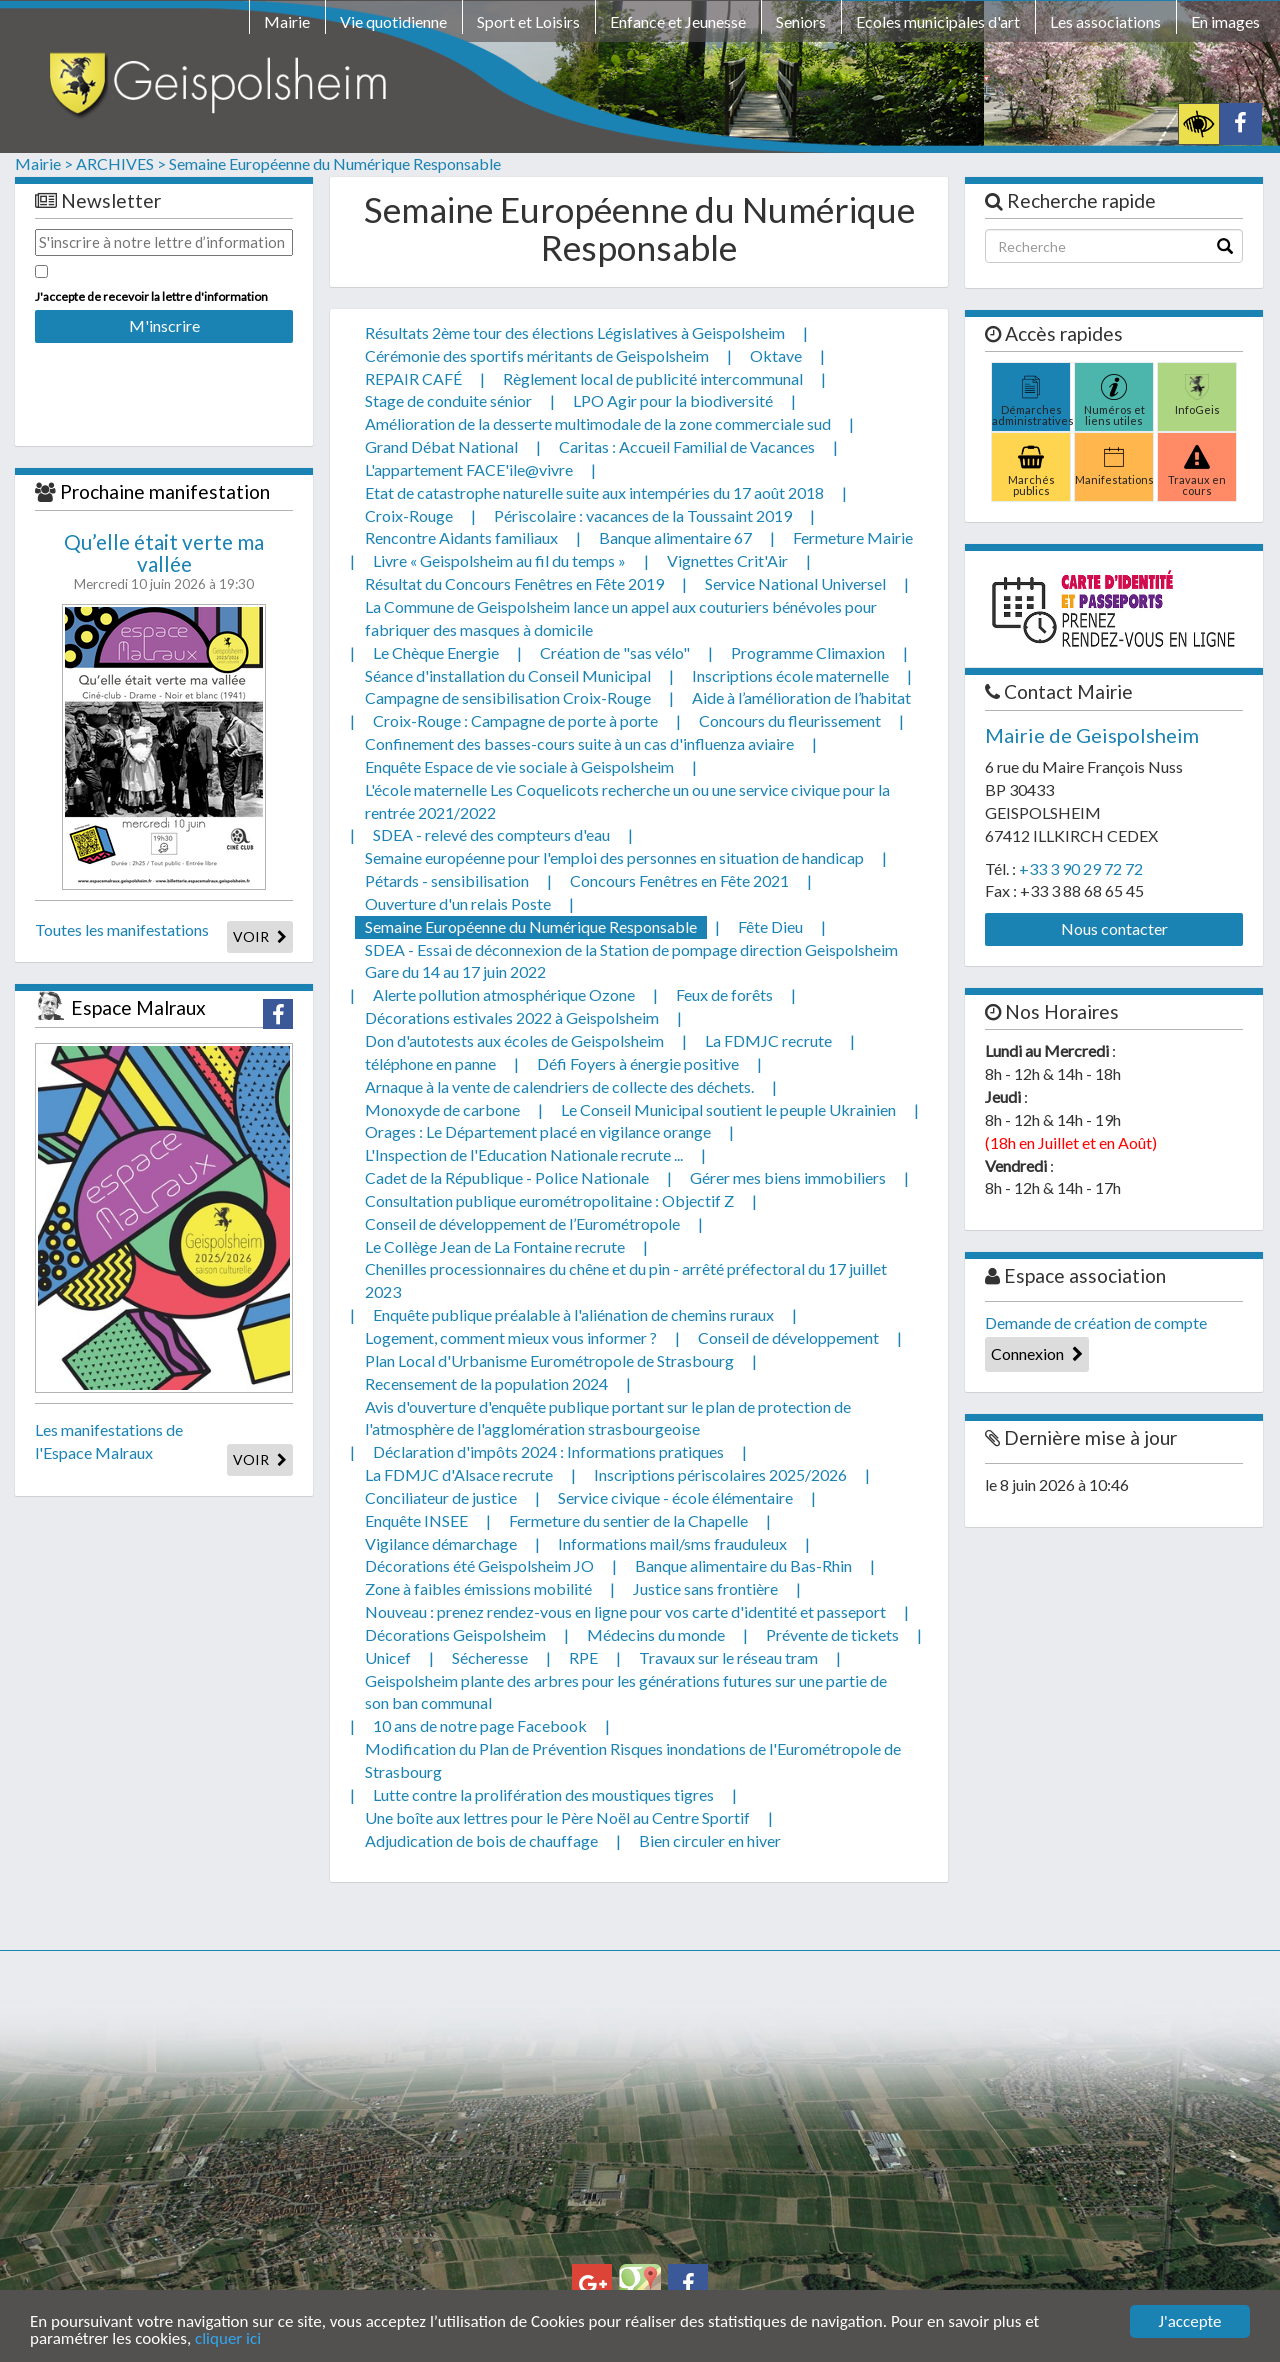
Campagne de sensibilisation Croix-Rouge (508, 697)
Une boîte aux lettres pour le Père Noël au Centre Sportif (557, 1817)
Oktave (776, 355)
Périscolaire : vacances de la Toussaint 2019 (643, 515)
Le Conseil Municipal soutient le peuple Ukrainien (728, 1109)
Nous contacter (1114, 928)
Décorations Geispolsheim (455, 1634)
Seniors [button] (801, 21)
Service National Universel (795, 583)
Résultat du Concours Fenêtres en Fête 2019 (514, 583)
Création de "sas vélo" (615, 652)
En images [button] (1225, 21)
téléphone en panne (430, 1063)
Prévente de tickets (832, 1634)
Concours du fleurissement (790, 720)
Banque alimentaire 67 (675, 537)
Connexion (1037, 1353)
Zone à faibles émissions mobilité (478, 1588)
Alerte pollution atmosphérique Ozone (504, 994)
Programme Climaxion (808, 652)
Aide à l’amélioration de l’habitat (801, 697)
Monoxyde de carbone (442, 1109)
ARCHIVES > (121, 163)
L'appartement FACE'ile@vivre (469, 469)
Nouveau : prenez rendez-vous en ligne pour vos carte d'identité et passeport (625, 1611)
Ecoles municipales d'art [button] (938, 21)
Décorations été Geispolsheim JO (479, 1565)
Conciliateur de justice (441, 1497)
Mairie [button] (287, 21)
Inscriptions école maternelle (790, 675)
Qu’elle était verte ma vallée (164, 553)
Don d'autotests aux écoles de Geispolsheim (514, 1040)
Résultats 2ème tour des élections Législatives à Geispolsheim (575, 332)
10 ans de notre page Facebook (480, 1725)
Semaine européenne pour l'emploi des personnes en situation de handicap (614, 857)
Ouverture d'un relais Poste (458, 903)
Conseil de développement (788, 1337)
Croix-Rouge (409, 515)
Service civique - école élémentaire (675, 1497)
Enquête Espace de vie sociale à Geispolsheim (519, 766)
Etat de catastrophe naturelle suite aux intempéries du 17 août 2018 (594, 492)
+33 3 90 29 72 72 (1081, 868)
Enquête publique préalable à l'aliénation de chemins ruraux (573, 1314)
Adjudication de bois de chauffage (481, 1840)
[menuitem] (287, 25)
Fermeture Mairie (853, 537)
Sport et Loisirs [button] (528, 21)
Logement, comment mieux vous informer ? (511, 1337)
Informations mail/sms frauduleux (672, 1543)
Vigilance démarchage (441, 1543)
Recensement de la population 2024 (486, 1383)
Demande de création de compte (1096, 1322)
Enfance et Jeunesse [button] (678, 21)
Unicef (388, 1657)
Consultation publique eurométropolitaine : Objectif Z (549, 1200)
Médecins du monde (656, 1634)
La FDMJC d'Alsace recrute (459, 1474)
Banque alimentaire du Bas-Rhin (743, 1565)
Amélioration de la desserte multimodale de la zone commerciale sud (598, 423)
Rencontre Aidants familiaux (461, 537)
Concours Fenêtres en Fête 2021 (679, 880)
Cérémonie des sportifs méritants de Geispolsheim (537, 355)
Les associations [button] (1105, 21)
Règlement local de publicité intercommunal (653, 378)
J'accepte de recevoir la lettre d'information (151, 296)
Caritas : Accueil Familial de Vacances (687, 446)
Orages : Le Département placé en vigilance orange (538, 1131)
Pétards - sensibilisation (447, 880)
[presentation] (164, 381)
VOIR (260, 936)
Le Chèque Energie (436, 652)
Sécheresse (490, 1657)
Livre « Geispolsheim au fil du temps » (499, 560)
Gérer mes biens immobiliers (788, 1177)
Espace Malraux (138, 1007)
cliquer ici (228, 2339)
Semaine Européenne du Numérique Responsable (335, 163)
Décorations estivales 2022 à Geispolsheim (512, 1017)
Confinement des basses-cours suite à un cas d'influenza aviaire (579, 743)
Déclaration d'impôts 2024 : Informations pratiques (548, 1451)
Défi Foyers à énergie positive (638, 1063)
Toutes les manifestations (122, 929)
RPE (583, 1657)
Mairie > (44, 163)
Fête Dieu (770, 926)
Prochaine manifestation (165, 491)
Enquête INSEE (416, 1520)
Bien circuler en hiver (710, 1840)
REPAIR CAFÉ (413, 378)
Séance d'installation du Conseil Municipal (508, 675)
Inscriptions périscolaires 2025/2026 (720, 1474)
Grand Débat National (441, 446)
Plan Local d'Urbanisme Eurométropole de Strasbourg (549, 1360)
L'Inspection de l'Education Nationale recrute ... (524, 1154)
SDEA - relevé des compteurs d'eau (491, 834)
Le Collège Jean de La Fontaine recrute (495, 1246)
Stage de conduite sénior (448, 400)
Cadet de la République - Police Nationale (507, 1177)
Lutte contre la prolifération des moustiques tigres (543, 1794)
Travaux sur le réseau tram (728, 1657)
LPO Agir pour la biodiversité (673, 400)
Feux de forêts (724, 994)
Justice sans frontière (705, 1588)
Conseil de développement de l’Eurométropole (522, 1223)
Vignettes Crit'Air (727, 560)
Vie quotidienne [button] (393, 21)
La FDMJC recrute (768, 1040)
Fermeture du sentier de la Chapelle (628, 1520)
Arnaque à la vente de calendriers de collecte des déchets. (559, 1086)
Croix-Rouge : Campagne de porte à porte (515, 720)
